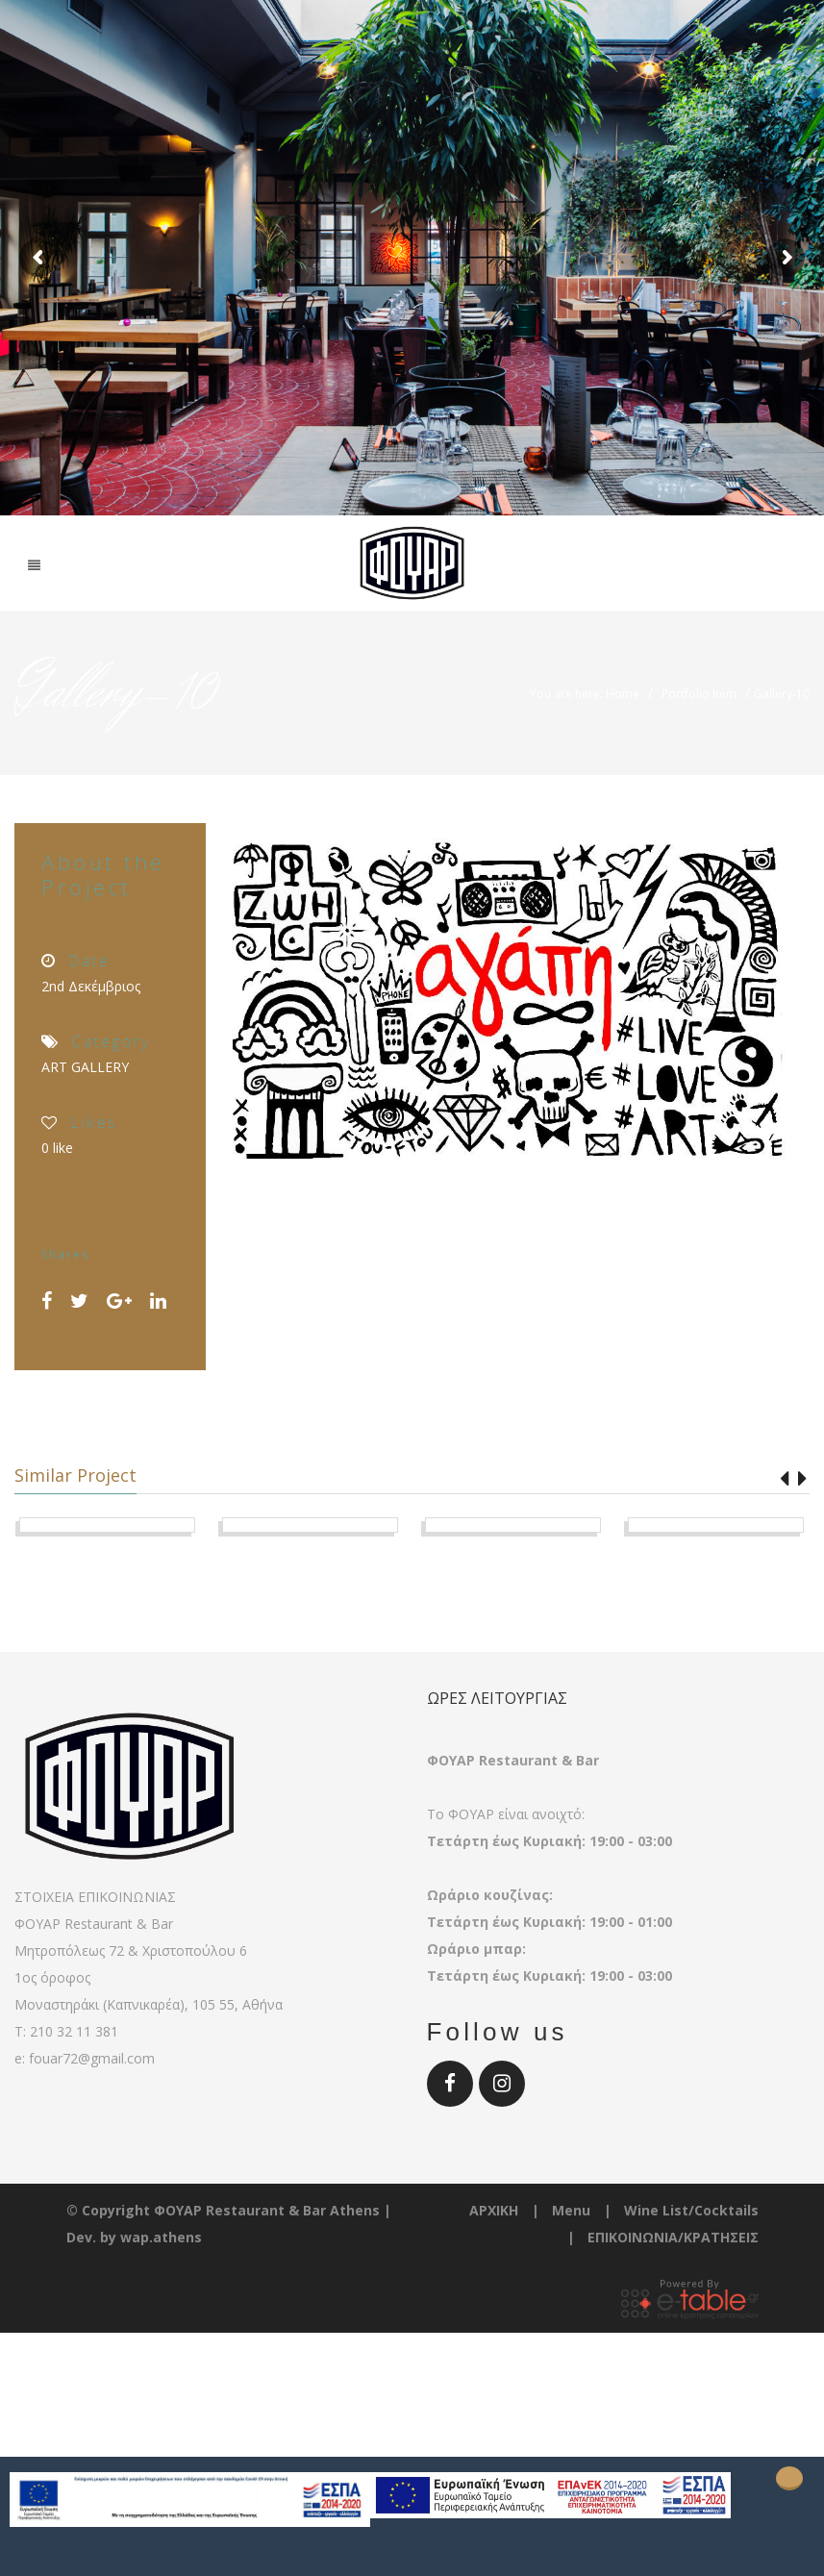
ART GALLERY (85, 1067)
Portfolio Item (699, 694)
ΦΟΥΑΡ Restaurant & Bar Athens (267, 2334)
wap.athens (161, 2361)
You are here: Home (584, 694)
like (57, 1147)
